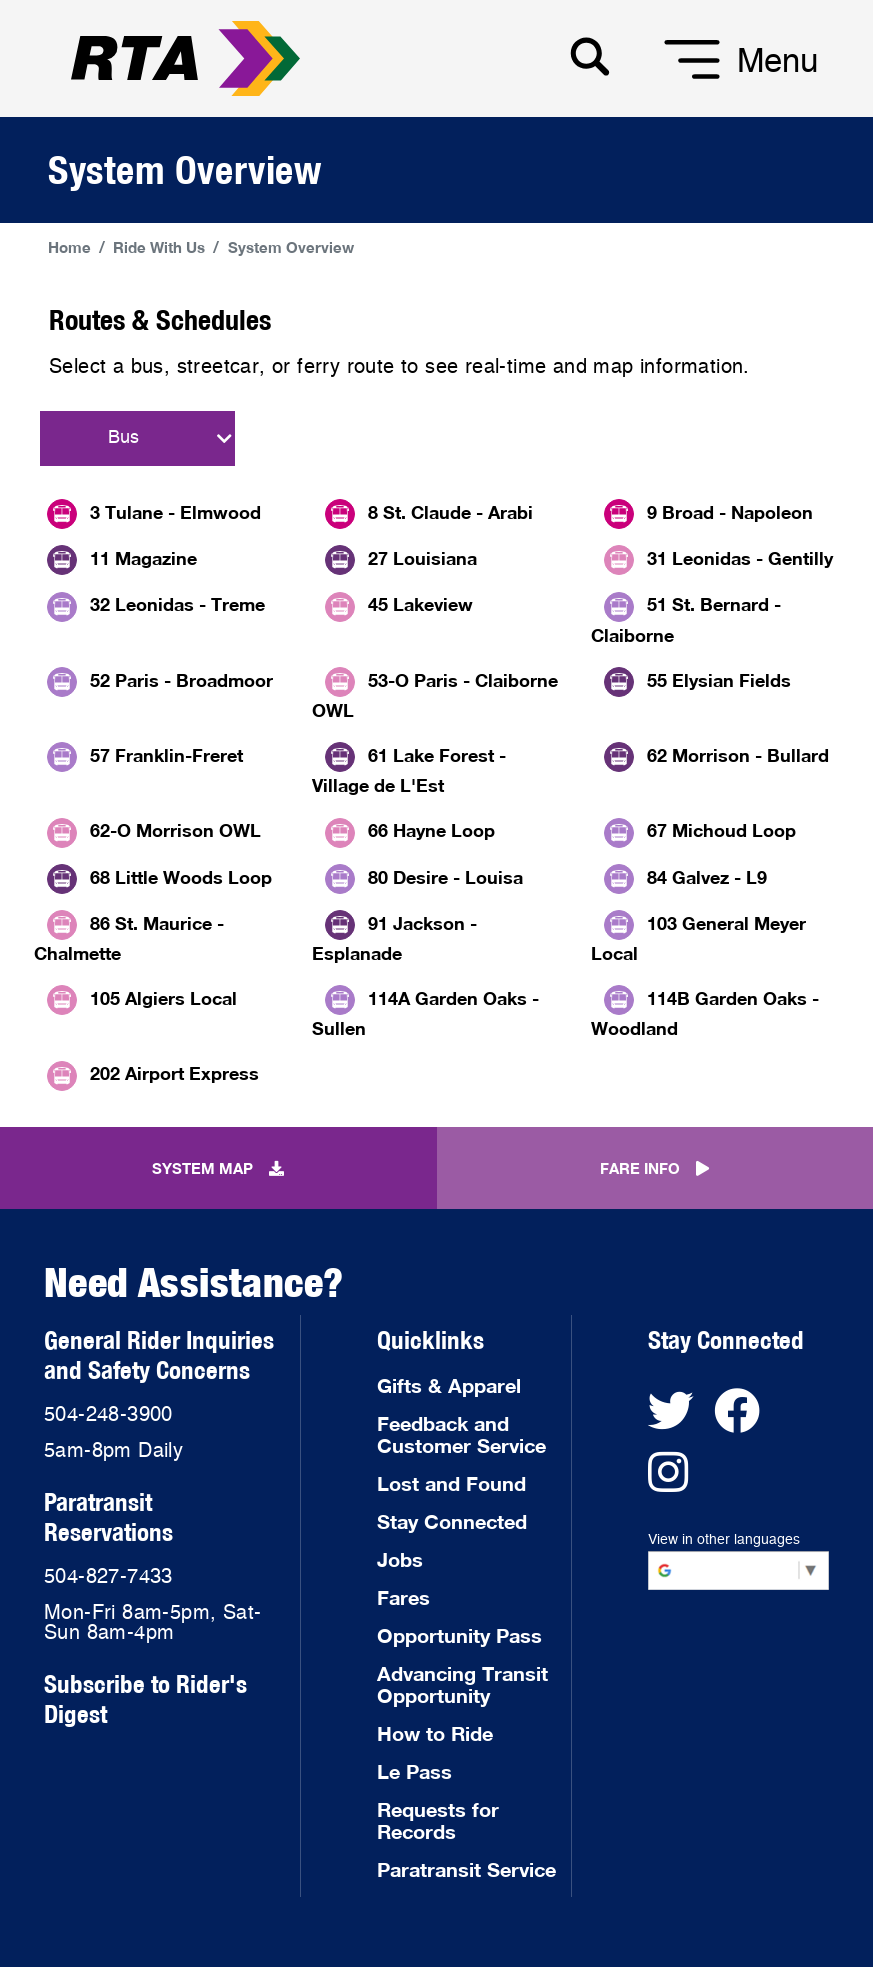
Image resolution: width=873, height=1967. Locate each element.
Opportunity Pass (459, 1635)
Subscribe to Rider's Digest (145, 1698)
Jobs (400, 1559)
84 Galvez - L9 (707, 877)
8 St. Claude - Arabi (450, 512)
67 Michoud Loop (721, 830)
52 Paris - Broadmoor (181, 680)
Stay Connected (452, 1521)
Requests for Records (438, 1820)
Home (69, 247)
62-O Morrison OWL (175, 830)
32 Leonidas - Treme (177, 604)
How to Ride (435, 1733)
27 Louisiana (422, 558)
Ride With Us (159, 247)
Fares (403, 1597)
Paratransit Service (466, 1869)
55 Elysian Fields (719, 680)
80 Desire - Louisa (445, 877)
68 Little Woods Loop (181, 877)
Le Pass (414, 1771)
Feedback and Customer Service (461, 1434)
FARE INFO (654, 1168)
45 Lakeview (420, 604)
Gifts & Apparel (449, 1385)
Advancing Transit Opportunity (462, 1684)
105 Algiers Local (163, 998)
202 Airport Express (174, 1073)
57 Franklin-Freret (166, 755)
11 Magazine (143, 558)
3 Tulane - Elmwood (175, 512)
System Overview (291, 247)
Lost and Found (451, 1483)
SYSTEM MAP (218, 1168)
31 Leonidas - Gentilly (740, 558)
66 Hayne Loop (431, 830)
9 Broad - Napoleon (730, 512)
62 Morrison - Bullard (738, 755)
